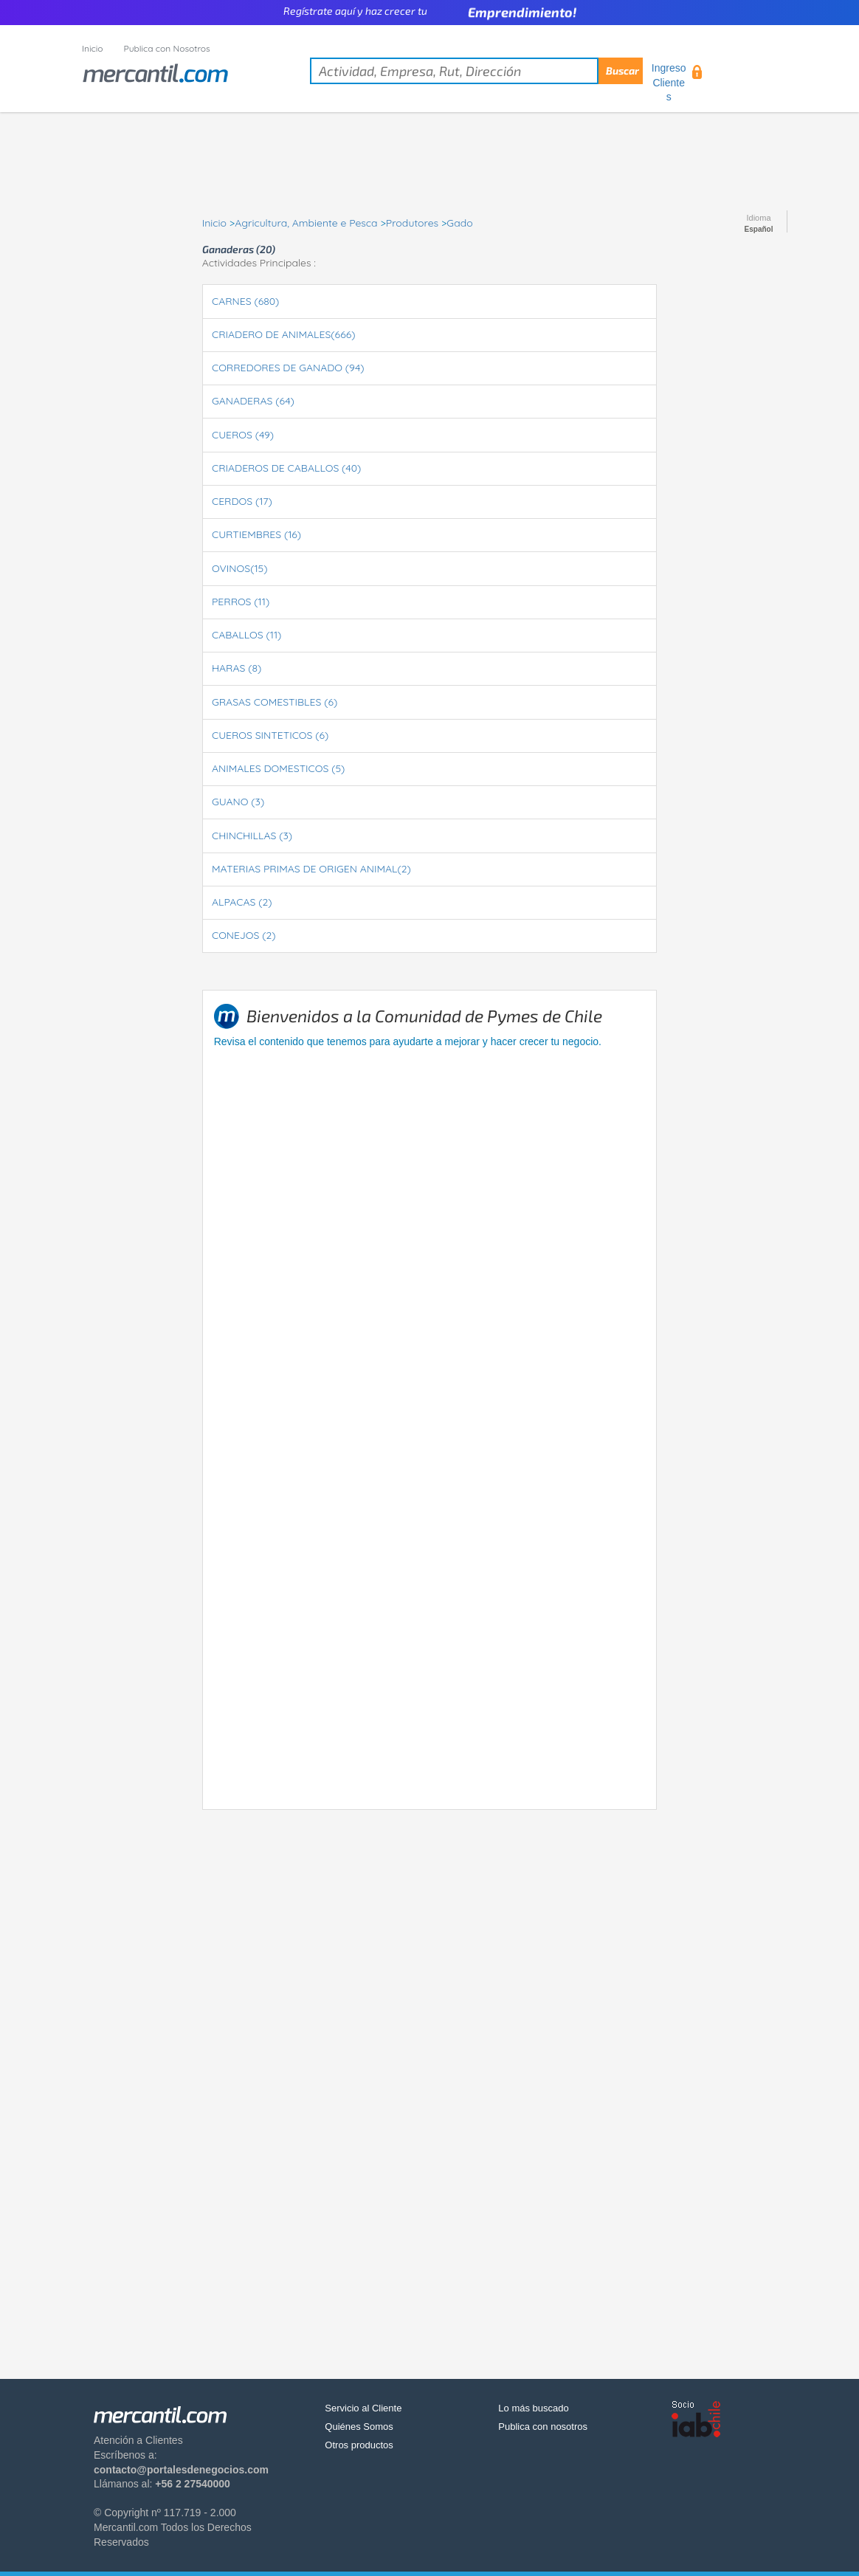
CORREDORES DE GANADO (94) (288, 367)
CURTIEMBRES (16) (256, 534)
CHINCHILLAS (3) (252, 835)
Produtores (412, 223)
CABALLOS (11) (246, 634)
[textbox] (476, 71)
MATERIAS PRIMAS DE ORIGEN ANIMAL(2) (311, 868)
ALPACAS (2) (242, 902)
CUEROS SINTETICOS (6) (270, 735)
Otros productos (359, 2445)
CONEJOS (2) (244, 935)
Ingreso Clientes (669, 82)
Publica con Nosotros (167, 48)
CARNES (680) (245, 301)
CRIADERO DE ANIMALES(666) (283, 334)
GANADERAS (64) (253, 400)
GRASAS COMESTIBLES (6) (274, 702)
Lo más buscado (533, 2408)
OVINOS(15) (239, 568)
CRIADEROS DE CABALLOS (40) (286, 468)
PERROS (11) (240, 601)
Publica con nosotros (542, 2426)
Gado (459, 223)
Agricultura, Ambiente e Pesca (306, 223)
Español (759, 229)
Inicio (92, 48)
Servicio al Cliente (363, 2408)
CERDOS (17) (242, 501)
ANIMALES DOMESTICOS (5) (278, 768)
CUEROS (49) (243, 434)
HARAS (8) (236, 668)
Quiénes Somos (359, 2426)
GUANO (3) (238, 801)
